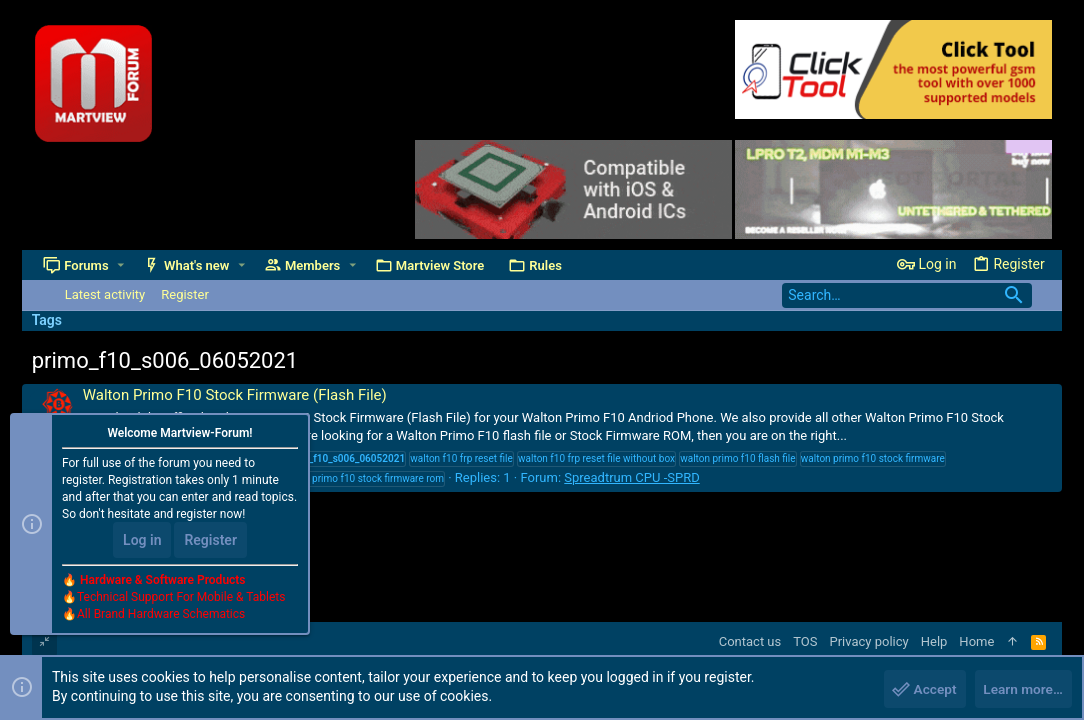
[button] (120, 265)
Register (210, 542)
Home (976, 641)
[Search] (907, 295)
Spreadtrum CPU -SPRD (631, 477)
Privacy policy (869, 641)
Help (934, 641)
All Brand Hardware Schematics (161, 616)
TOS (805, 641)
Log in (142, 542)
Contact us (750, 641)
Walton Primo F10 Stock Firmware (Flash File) (235, 395)
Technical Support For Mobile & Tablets (181, 599)
